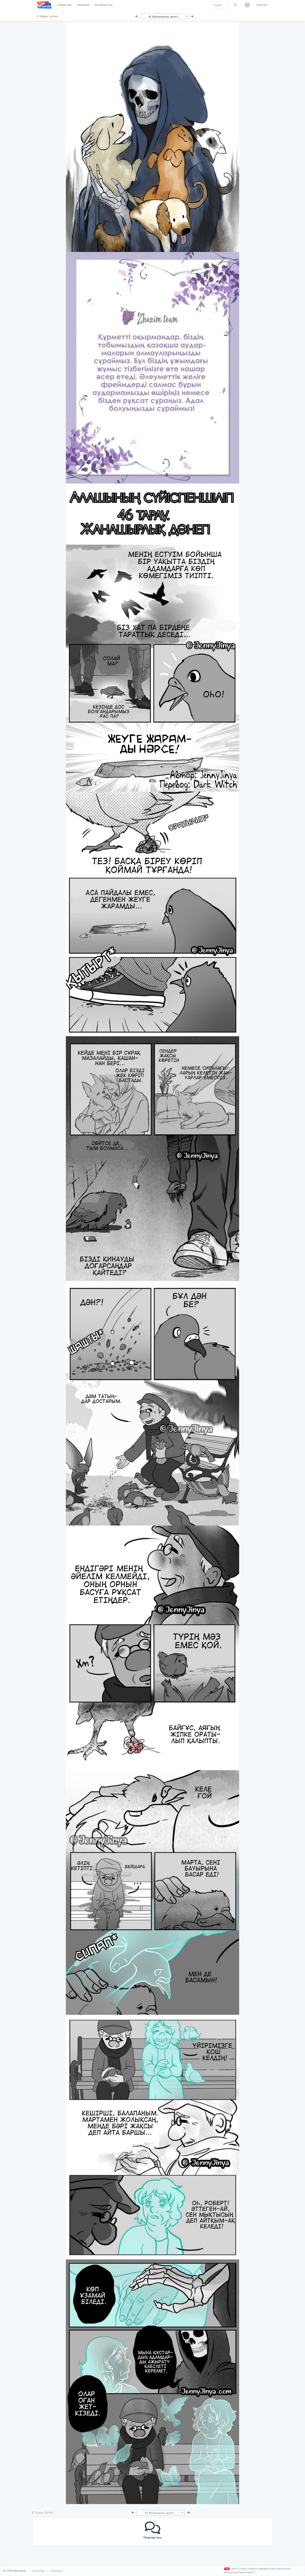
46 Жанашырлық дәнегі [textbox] (163, 16)
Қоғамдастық (104, 5)
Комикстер (64, 5)
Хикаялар (83, 5)
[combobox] (164, 16)
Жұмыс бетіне (47, 16)
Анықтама (38, 2571)
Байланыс (57, 2571)
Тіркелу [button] (261, 5)
